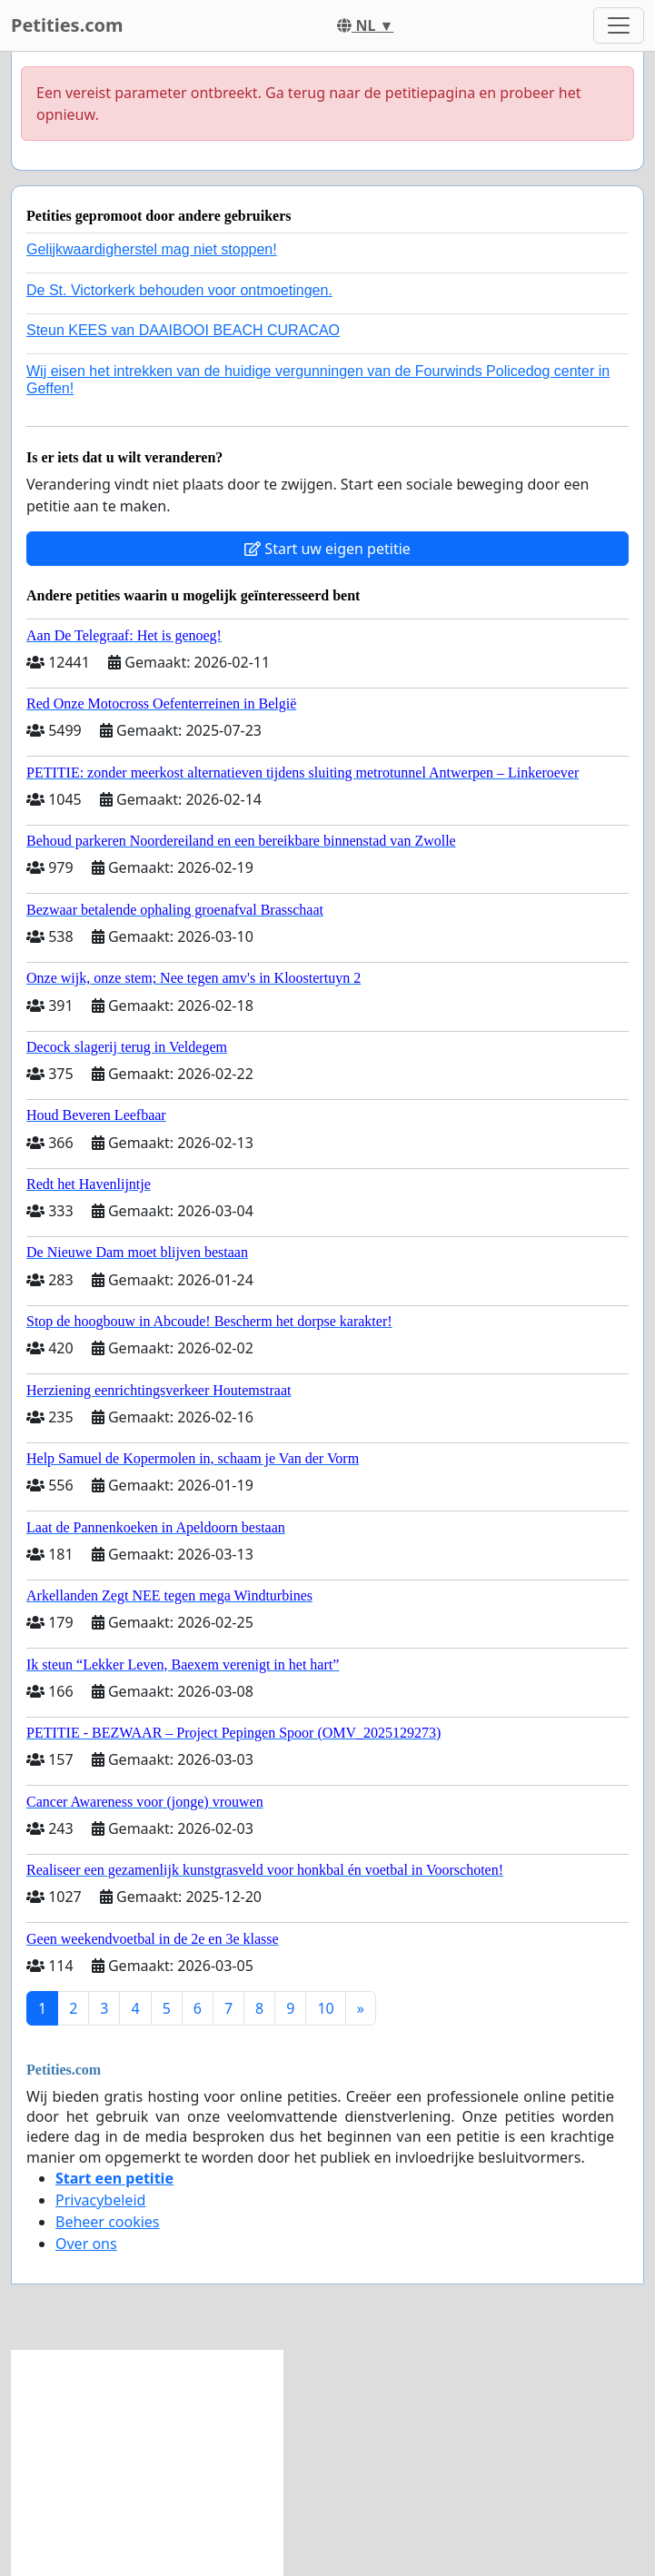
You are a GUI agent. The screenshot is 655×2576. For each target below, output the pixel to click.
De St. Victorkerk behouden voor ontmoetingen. (179, 290)
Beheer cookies (107, 2222)
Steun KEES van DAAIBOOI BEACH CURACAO (183, 330)
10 (325, 2008)
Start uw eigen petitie (327, 549)
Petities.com (67, 25)
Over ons (86, 2244)
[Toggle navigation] (618, 25)
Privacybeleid (100, 2200)
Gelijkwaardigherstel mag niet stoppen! (151, 249)
